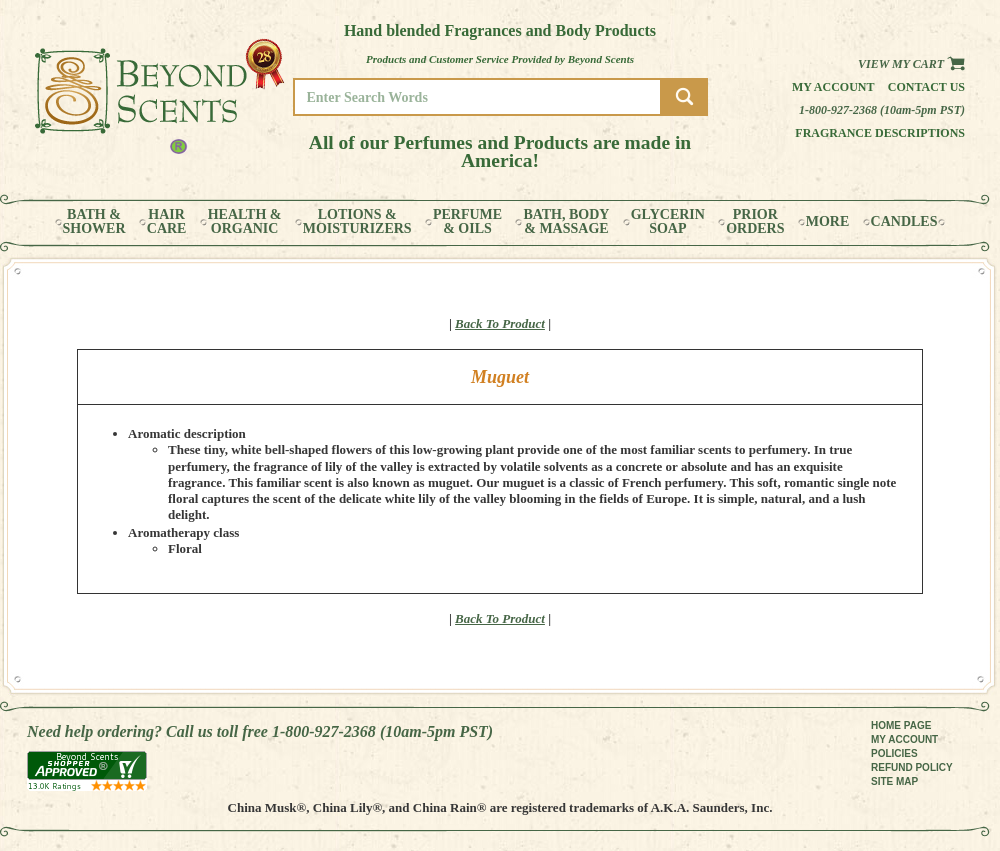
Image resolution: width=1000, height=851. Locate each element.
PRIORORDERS (755, 222)
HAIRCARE (167, 222)
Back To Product (500, 323)
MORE (828, 222)
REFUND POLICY (912, 767)
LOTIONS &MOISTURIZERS (357, 222)
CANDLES (904, 222)
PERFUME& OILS (467, 222)
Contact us (926, 87)
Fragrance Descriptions (880, 133)
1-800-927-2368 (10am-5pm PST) (882, 110)
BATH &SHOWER (94, 222)
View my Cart (911, 64)
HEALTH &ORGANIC (245, 222)
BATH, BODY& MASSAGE (566, 222)
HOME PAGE (901, 725)
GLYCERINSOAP (668, 222)
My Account (833, 87)
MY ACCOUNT (904, 739)
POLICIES (894, 753)
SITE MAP (894, 781)
